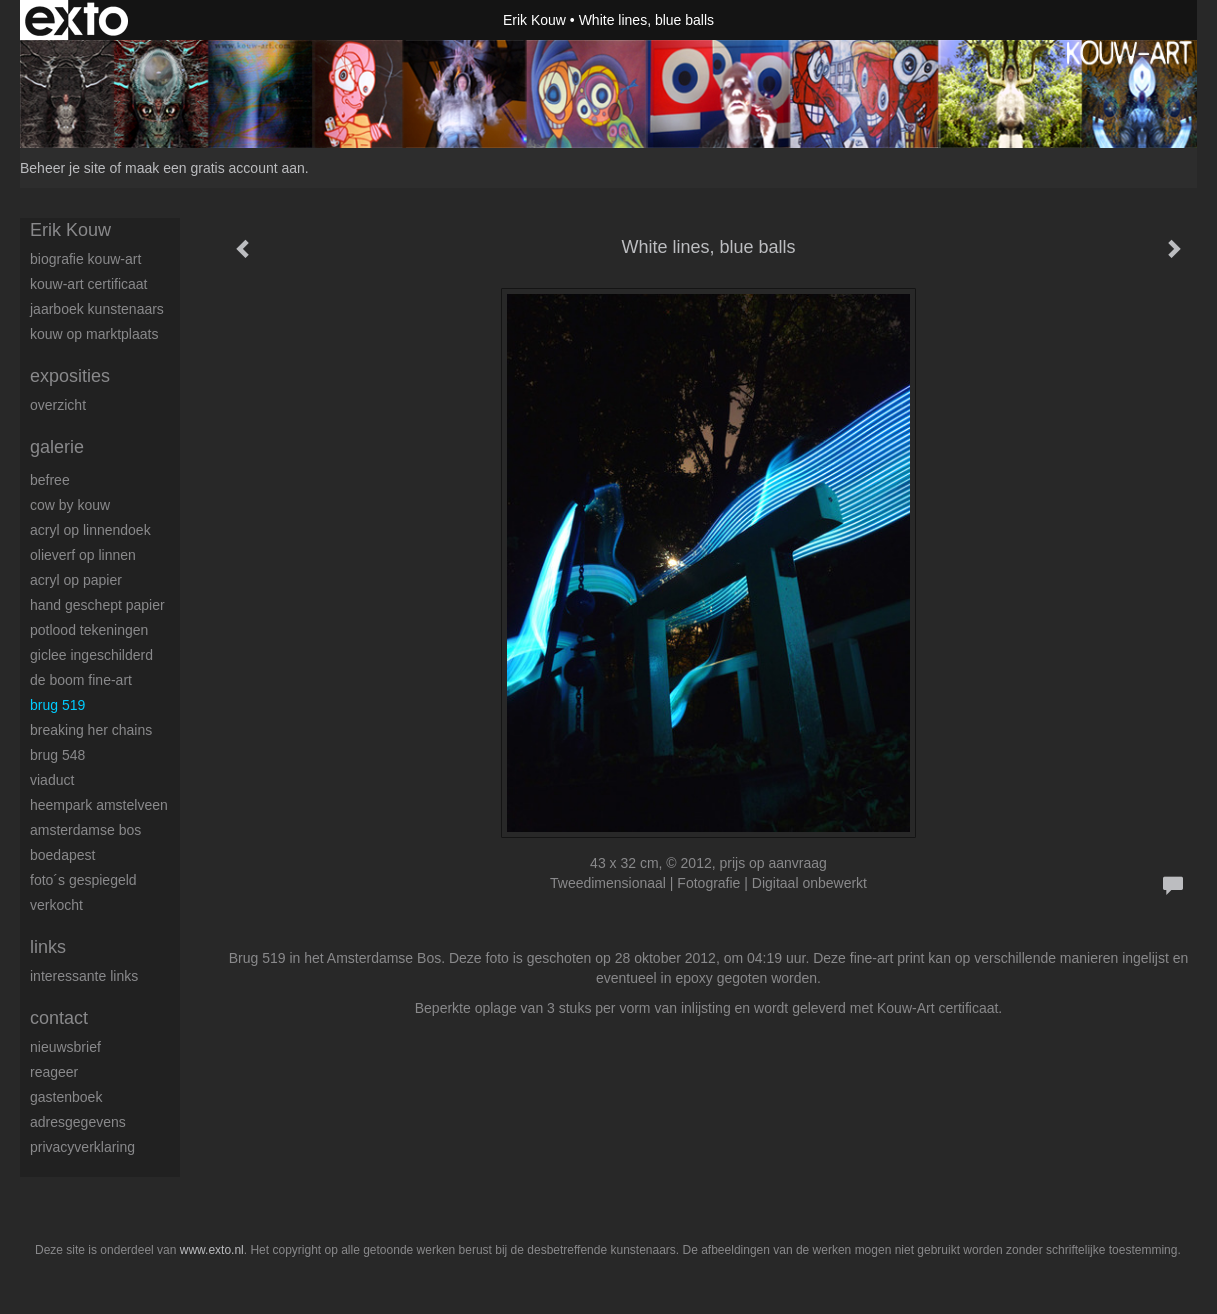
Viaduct (52, 780)
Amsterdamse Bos (85, 830)
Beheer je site (63, 168)
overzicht (58, 405)
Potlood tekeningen (89, 630)
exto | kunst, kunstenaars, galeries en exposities (76, 20)
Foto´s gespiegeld (83, 880)
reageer (54, 1072)
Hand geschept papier (97, 605)
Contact (59, 1018)
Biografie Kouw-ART (85, 259)
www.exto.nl (212, 1250)
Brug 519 (57, 705)
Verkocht (56, 905)
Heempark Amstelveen (99, 805)
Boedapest (62, 855)
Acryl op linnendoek (90, 530)
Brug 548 (57, 755)
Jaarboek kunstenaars (97, 309)
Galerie (57, 447)
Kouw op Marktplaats (94, 334)
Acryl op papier (76, 580)
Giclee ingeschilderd (91, 655)
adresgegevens (78, 1122)
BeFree (50, 480)
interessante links (84, 976)
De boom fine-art (81, 680)
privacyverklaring (82, 1147)
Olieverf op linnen (83, 555)
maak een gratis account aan (215, 168)
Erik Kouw (534, 20)
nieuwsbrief (65, 1047)
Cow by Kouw (70, 505)
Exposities (70, 376)
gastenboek (66, 1097)
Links (48, 947)
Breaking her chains (91, 730)
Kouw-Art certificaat (88, 284)
